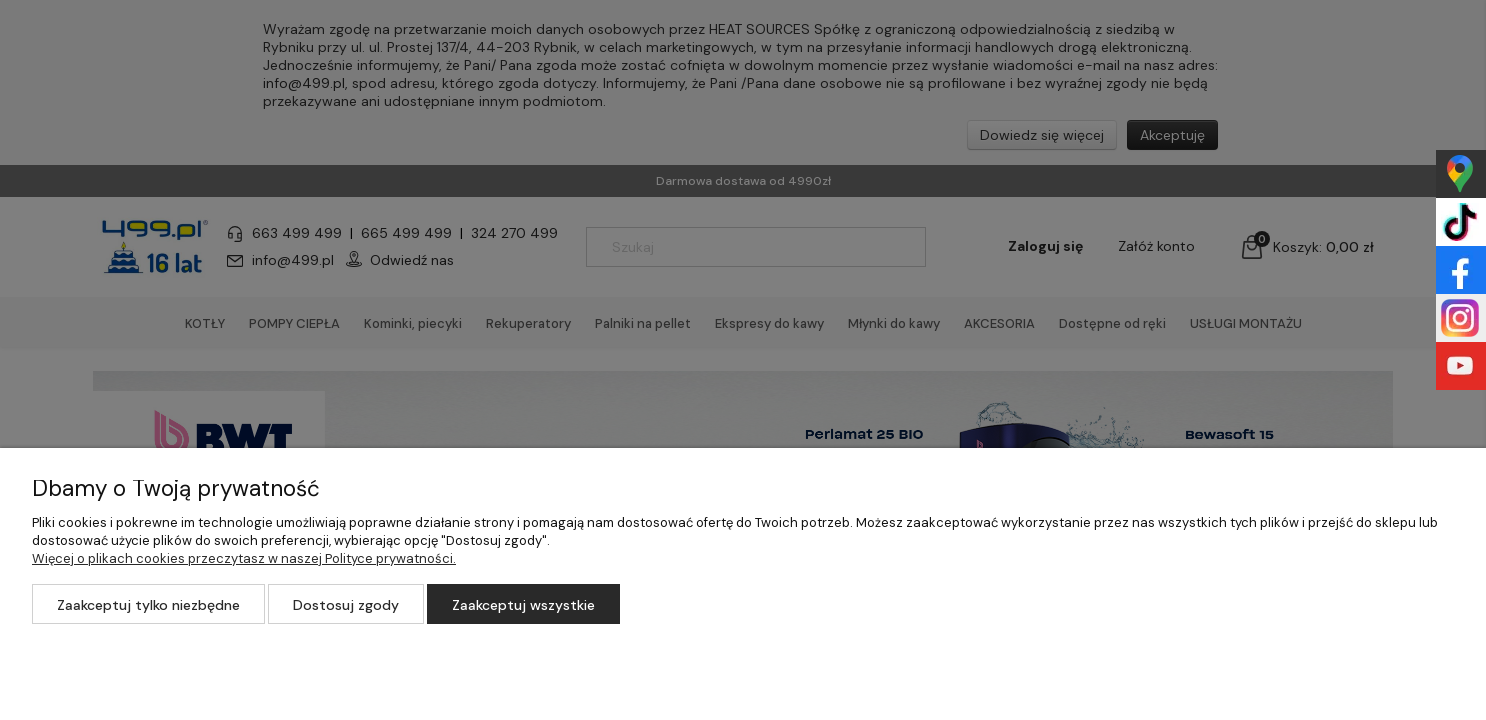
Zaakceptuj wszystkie (523, 605)
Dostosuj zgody (346, 605)
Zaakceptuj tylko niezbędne (148, 605)
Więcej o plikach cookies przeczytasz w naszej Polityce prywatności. (244, 558)
